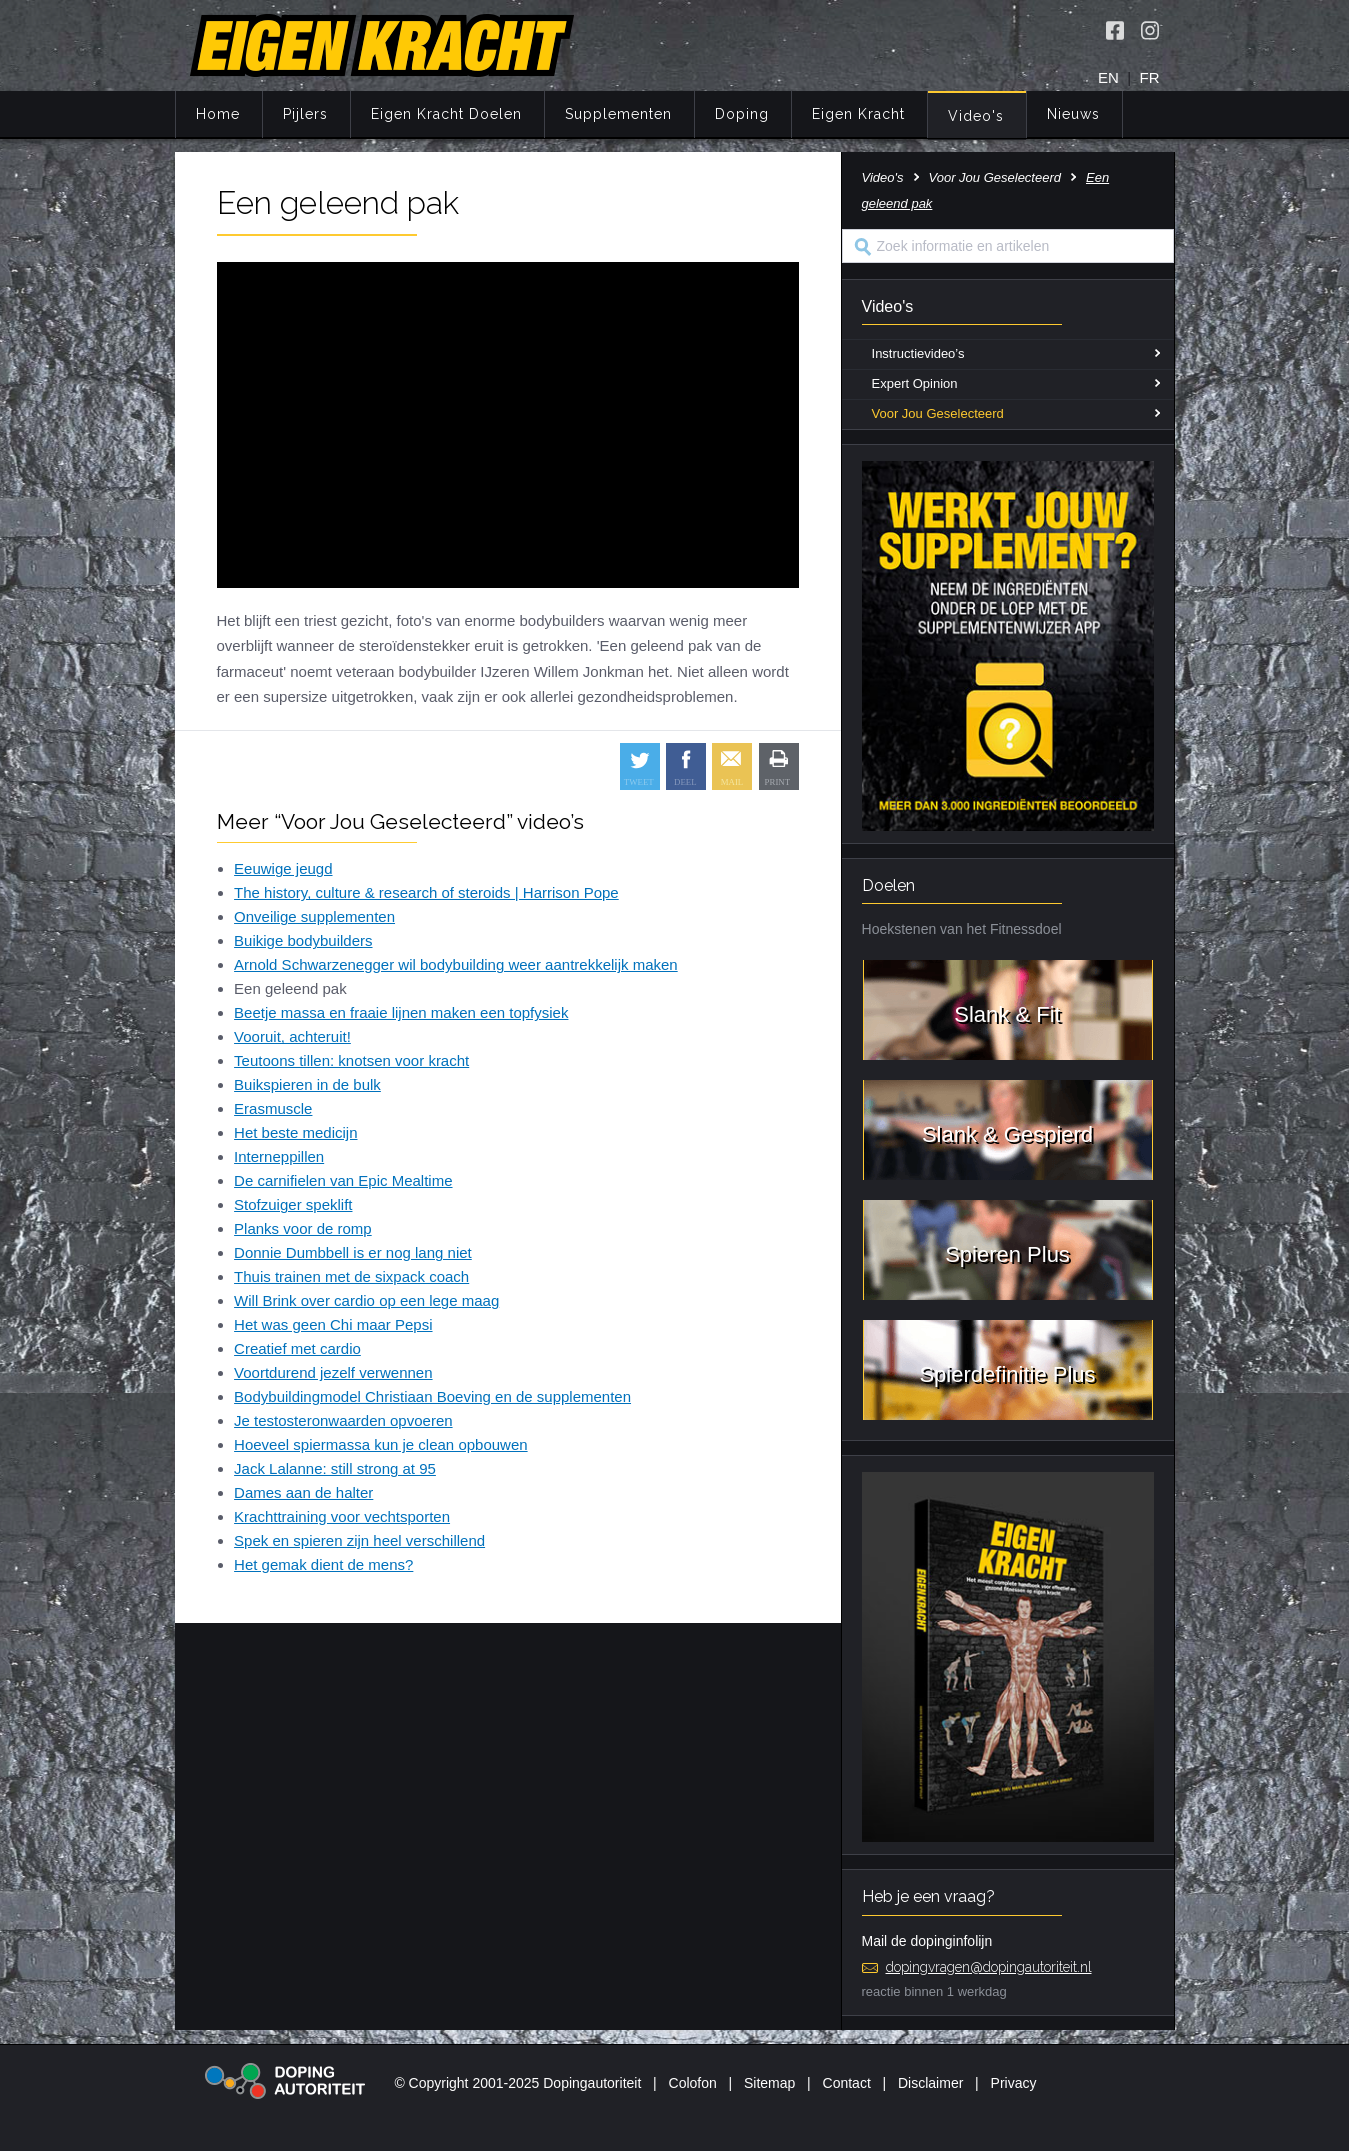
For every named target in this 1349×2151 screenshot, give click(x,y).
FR (1150, 77)
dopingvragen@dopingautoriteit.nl (989, 1967)
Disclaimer (930, 2083)
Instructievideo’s (918, 353)
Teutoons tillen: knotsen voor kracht (351, 1060)
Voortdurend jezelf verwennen (333, 1372)
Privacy (1014, 2083)
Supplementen (618, 114)
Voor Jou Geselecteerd (995, 177)
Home (218, 114)
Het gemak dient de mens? (323, 1564)
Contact (847, 2083)
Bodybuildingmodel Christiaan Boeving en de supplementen (432, 1396)
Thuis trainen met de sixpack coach (351, 1276)
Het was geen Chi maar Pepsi (333, 1324)
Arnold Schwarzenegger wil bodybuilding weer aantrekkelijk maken (456, 964)
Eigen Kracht (858, 114)
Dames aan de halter (303, 1492)
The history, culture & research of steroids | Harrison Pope (426, 892)
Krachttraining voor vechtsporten (342, 1516)
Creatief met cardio (297, 1348)
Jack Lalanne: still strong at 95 (335, 1468)
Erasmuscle (273, 1108)
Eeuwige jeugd (283, 868)
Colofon (693, 2083)
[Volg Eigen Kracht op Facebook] (1115, 30)
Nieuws (1073, 114)
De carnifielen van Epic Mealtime (343, 1180)
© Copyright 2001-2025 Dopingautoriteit (517, 2083)
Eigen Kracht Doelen (446, 114)
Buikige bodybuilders (303, 940)
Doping (742, 114)
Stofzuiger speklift (293, 1204)
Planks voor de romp (303, 1228)
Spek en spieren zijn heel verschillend (359, 1540)
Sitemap (769, 2083)
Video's (976, 116)
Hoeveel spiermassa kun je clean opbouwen (381, 1444)
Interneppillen (279, 1156)
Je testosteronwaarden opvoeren (343, 1420)
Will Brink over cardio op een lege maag (366, 1300)
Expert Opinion (915, 383)
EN (1108, 77)
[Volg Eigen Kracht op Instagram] (1150, 30)
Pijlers (305, 114)
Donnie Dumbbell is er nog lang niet (353, 1252)
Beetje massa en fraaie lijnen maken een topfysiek (401, 1012)
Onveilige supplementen (314, 916)
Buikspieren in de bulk (307, 1084)
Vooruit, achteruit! (292, 1036)
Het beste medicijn (295, 1132)
